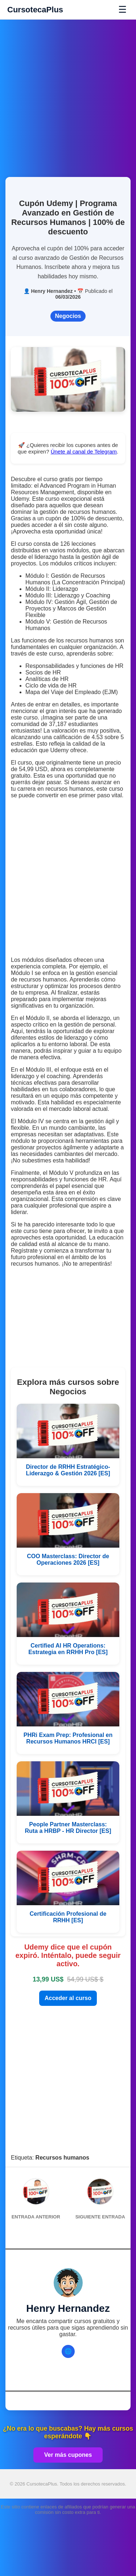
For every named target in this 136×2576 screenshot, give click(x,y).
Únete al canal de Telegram (84, 451)
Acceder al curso (68, 1998)
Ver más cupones (68, 2455)
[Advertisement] (68, 94)
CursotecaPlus (35, 9)
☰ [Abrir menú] (122, 9)
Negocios (68, 316)
